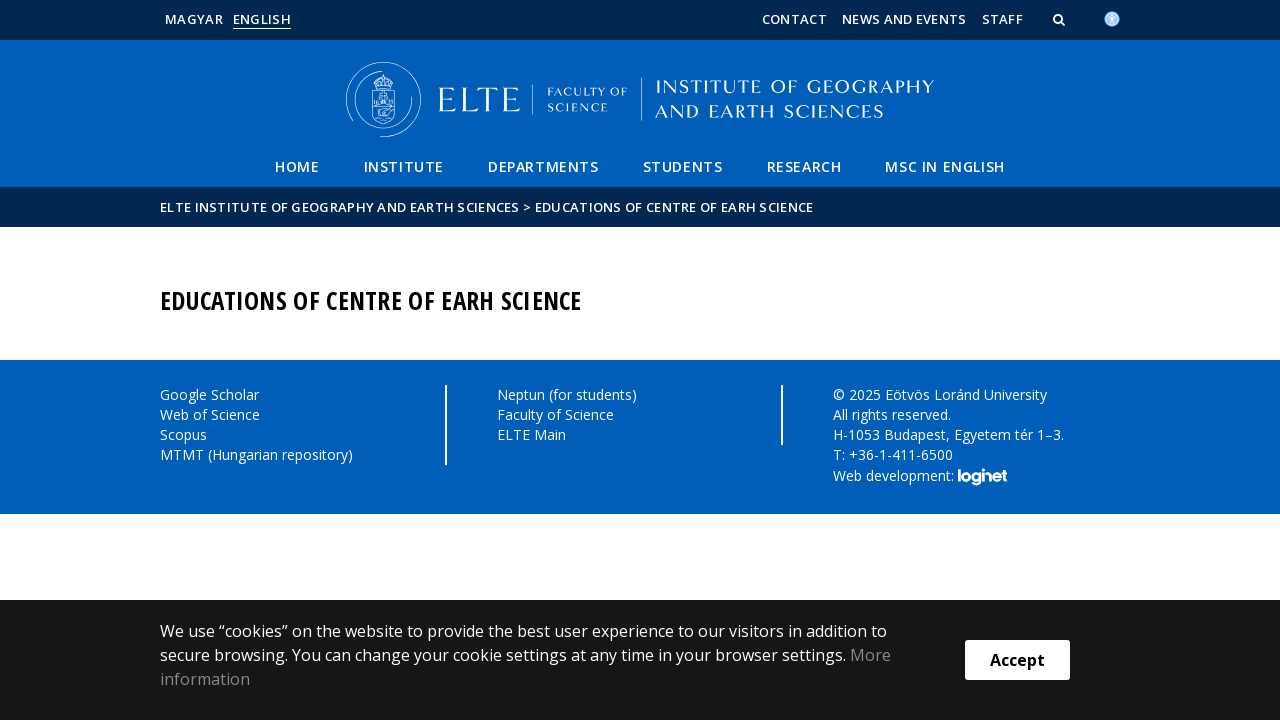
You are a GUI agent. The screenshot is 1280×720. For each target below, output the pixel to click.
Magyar (194, 19)
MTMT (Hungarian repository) (256, 454)
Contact (794, 19)
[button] (1061, 19)
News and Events (904, 19)
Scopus (183, 434)
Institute (404, 166)
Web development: (919, 477)
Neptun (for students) (567, 394)
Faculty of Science (555, 414)
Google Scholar (209, 394)
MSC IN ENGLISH (944, 166)
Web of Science (210, 414)
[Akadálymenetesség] (1112, 17)
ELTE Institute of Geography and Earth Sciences (340, 207)
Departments (543, 166)
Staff (1003, 19)
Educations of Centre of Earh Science (674, 207)
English (262, 19)
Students (683, 166)
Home (297, 166)
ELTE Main (531, 434)
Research (804, 166)
